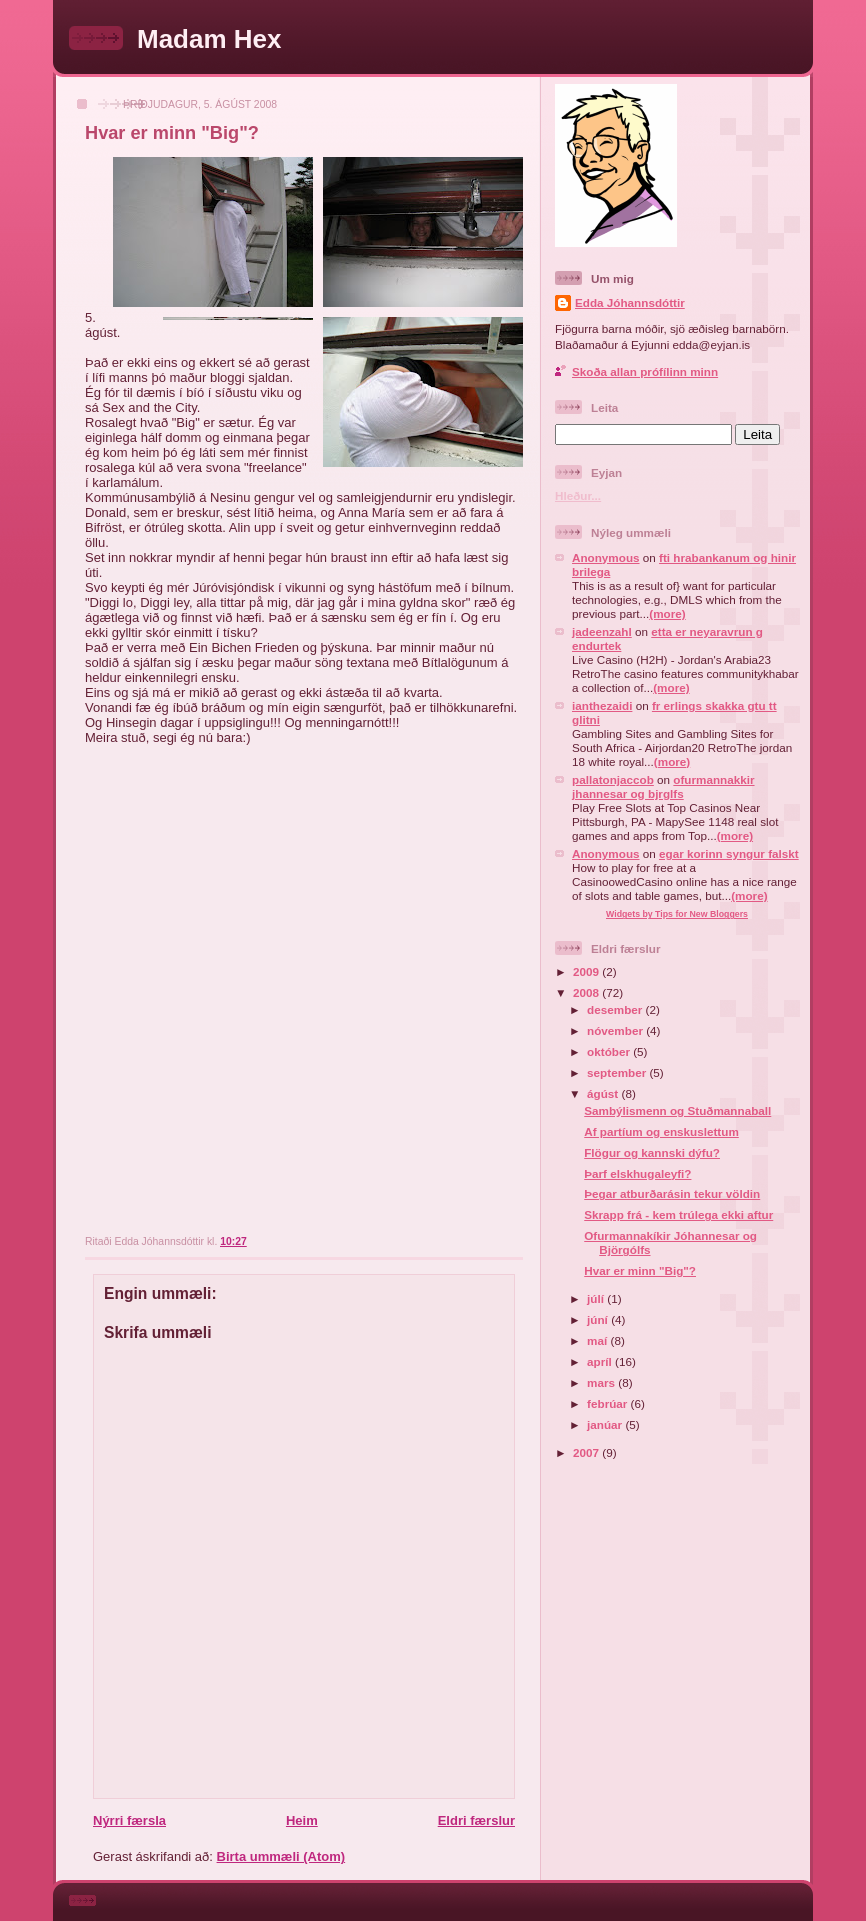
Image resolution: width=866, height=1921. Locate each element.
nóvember (616, 1030)
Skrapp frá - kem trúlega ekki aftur (678, 1214)
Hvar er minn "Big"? (172, 133)
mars (602, 1382)
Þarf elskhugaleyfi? (637, 1173)
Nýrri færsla (129, 1820)
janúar (606, 1424)
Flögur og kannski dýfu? (652, 1152)
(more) (667, 613)
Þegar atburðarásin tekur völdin (672, 1193)
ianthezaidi (602, 705)
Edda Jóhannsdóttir (630, 302)
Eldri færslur (476, 1820)
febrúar (609, 1403)
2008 (587, 992)
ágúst (604, 1093)
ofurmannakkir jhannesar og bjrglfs (663, 786)
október (610, 1051)
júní (599, 1319)
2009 (587, 971)
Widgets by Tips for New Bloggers (677, 914)
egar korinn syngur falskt (729, 853)
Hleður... (578, 495)
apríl (601, 1361)
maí (598, 1340)
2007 (587, 1452)
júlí (597, 1298)
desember (616, 1009)
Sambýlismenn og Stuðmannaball (677, 1110)
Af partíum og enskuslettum (661, 1131)
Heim (302, 1820)
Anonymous (606, 557)
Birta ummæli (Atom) (281, 1856)
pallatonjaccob (613, 779)
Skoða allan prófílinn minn (645, 371)
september (618, 1072)
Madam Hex (209, 39)
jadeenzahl (602, 631)
